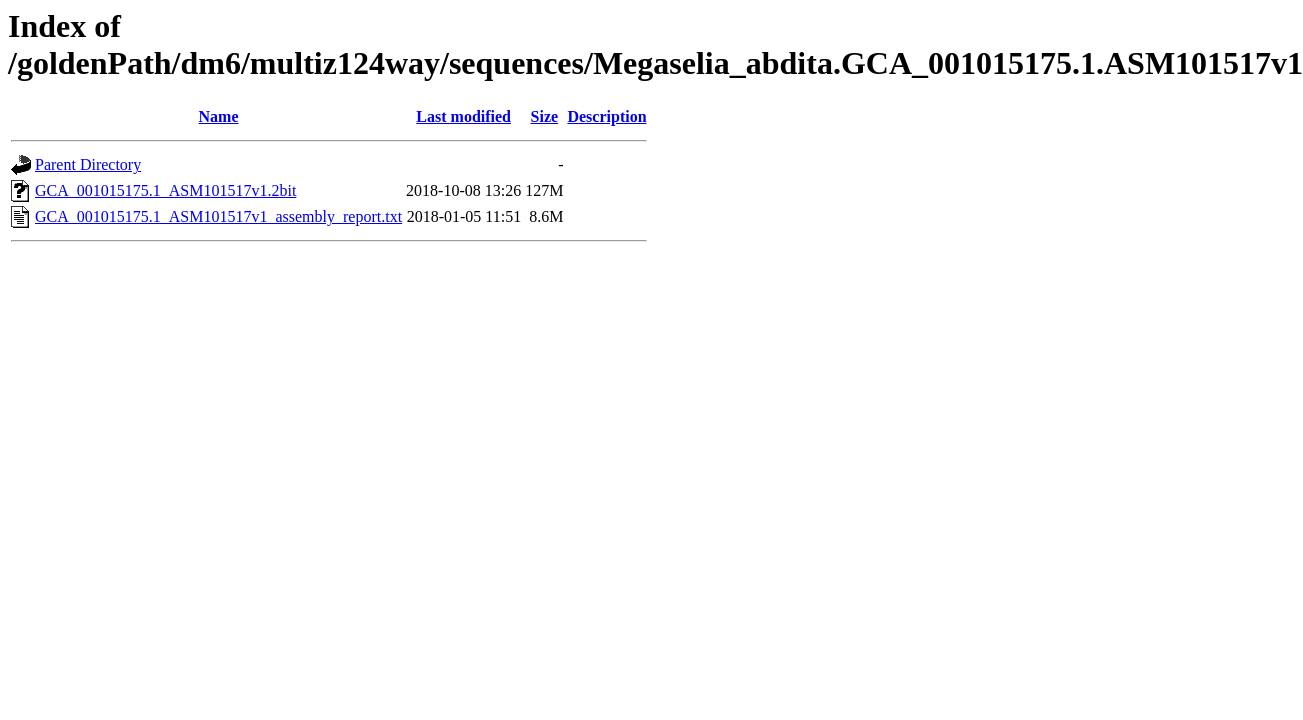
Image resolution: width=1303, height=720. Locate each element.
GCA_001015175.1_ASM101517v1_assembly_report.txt (218, 216)
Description (606, 116)
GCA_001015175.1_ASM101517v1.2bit (165, 190)
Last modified (463, 116)
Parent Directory (88, 164)
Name (219, 116)
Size (545, 116)
